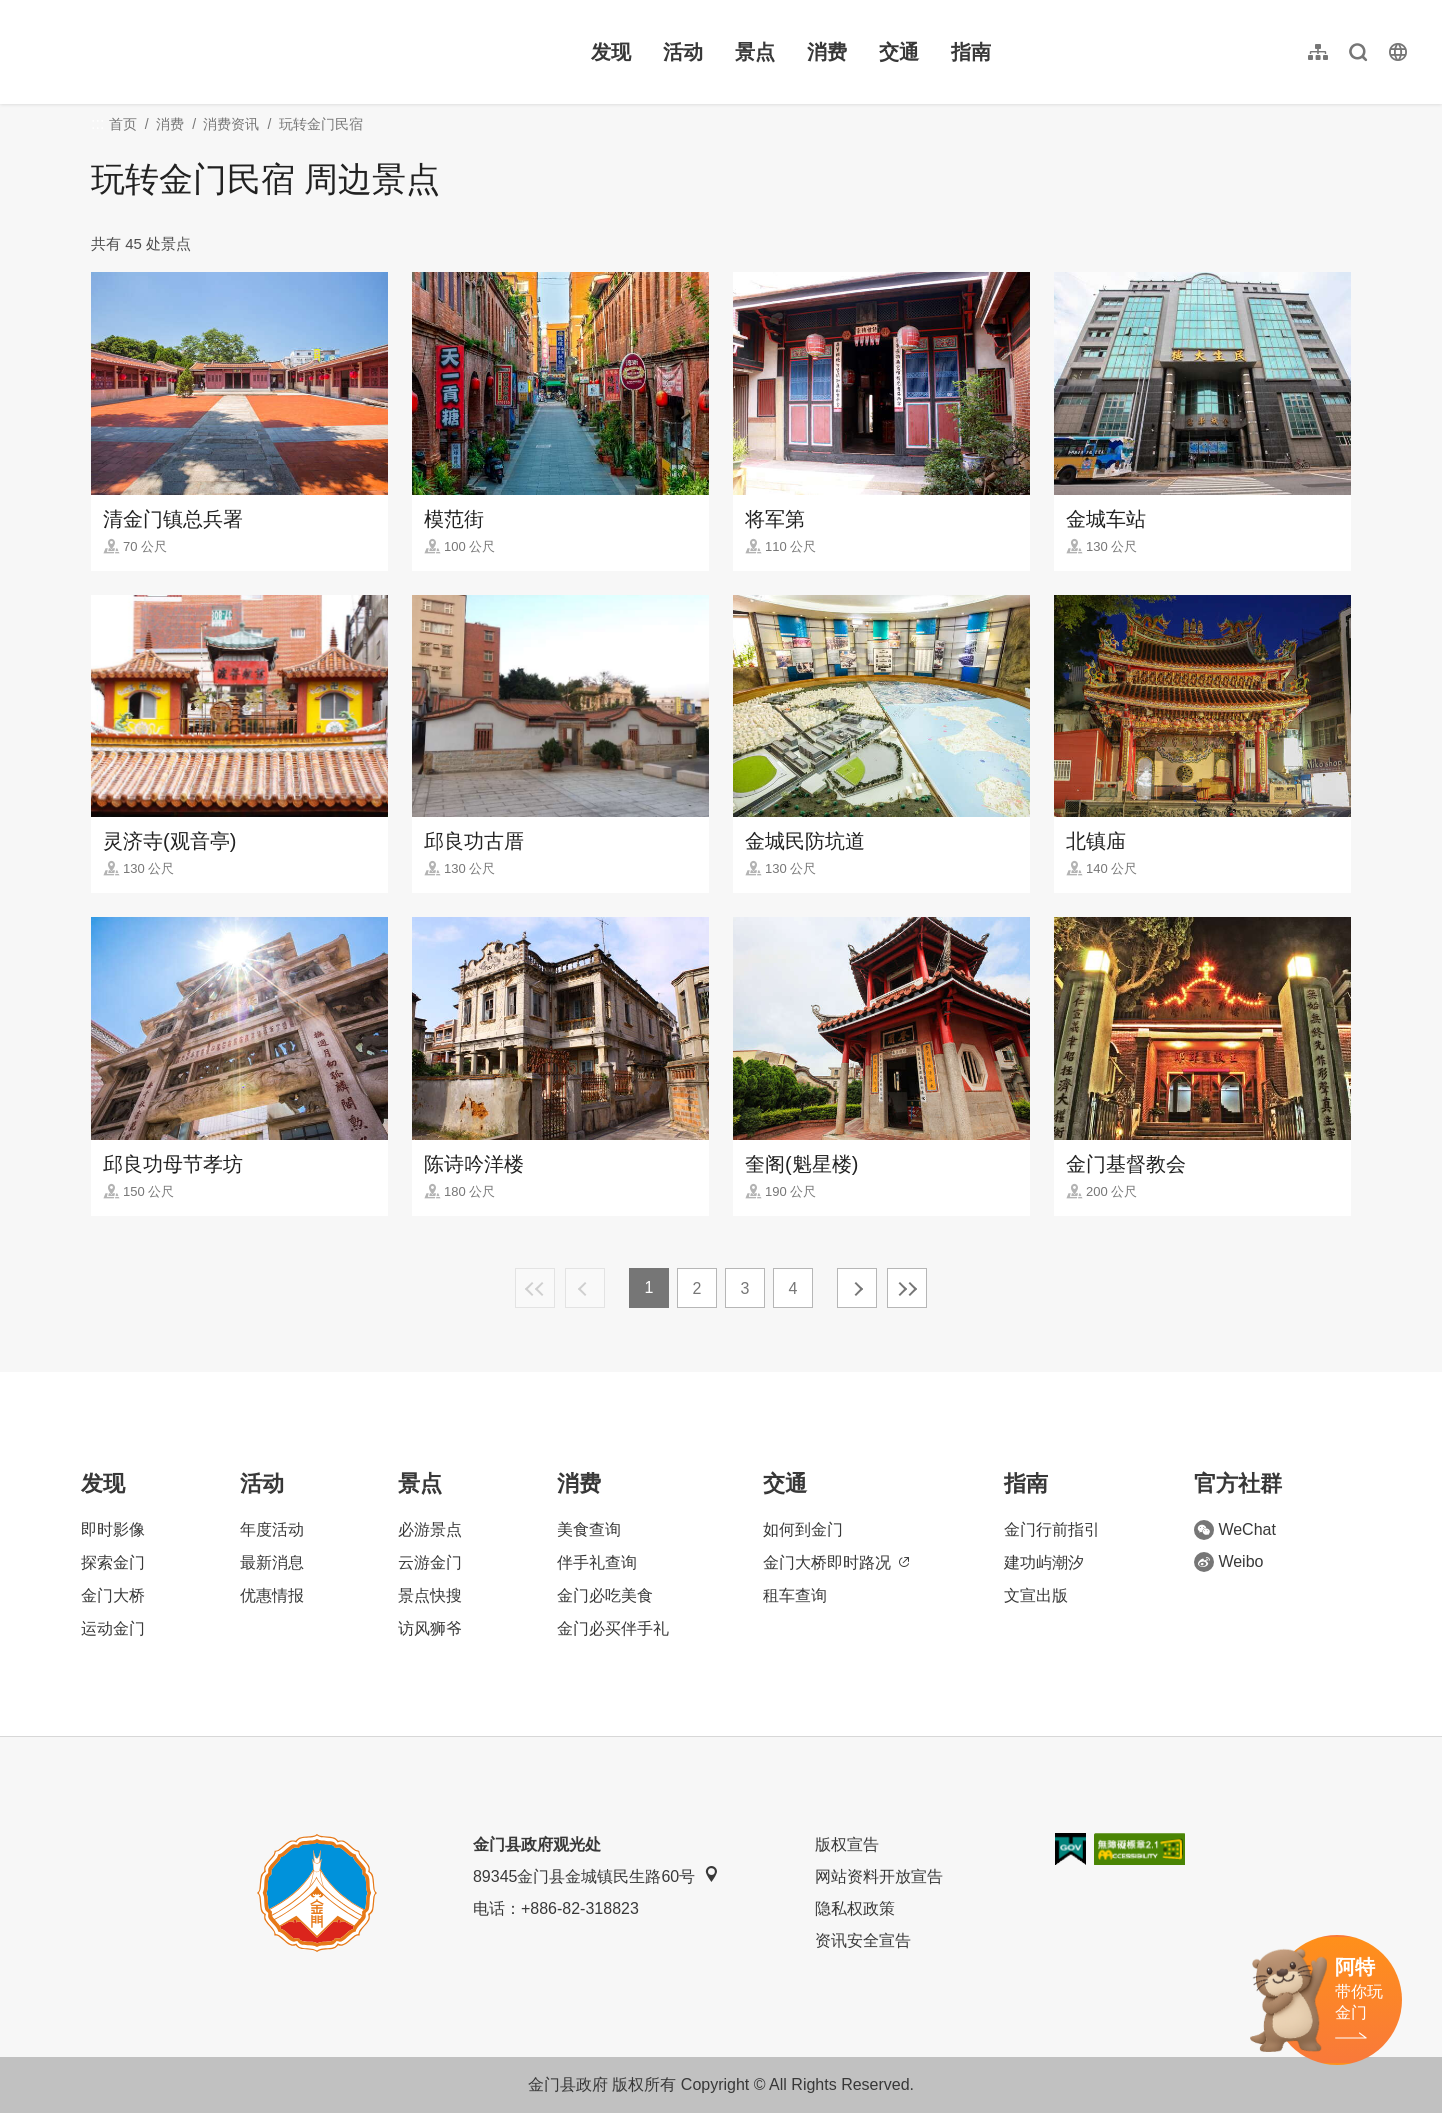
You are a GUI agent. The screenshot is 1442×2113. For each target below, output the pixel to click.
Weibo (1228, 1562)
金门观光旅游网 (154, 52)
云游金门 (430, 1562)
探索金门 (113, 1562)
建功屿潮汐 (1044, 1562)
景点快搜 (430, 1595)
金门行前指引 (1052, 1529)
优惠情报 (272, 1595)
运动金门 (113, 1628)
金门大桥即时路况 (836, 1562)
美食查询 (589, 1529)
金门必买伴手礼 (613, 1628)
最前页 (535, 1288)
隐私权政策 (855, 1908)
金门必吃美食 (605, 1595)
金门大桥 (113, 1595)
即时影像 (113, 1529)
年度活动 (272, 1529)
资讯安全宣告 (863, 1940)
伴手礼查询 (597, 1562)
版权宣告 (847, 1844)
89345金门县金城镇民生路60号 (596, 1875)
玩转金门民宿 (321, 124)
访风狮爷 (430, 1628)
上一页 (585, 1288)
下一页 (857, 1288)
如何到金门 (803, 1529)
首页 (123, 124)
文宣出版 (1036, 1595)
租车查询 (795, 1595)
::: (30, 11)
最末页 (907, 1288)
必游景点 (430, 1529)
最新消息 (272, 1562)
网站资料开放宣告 (879, 1876)
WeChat (1235, 1530)
